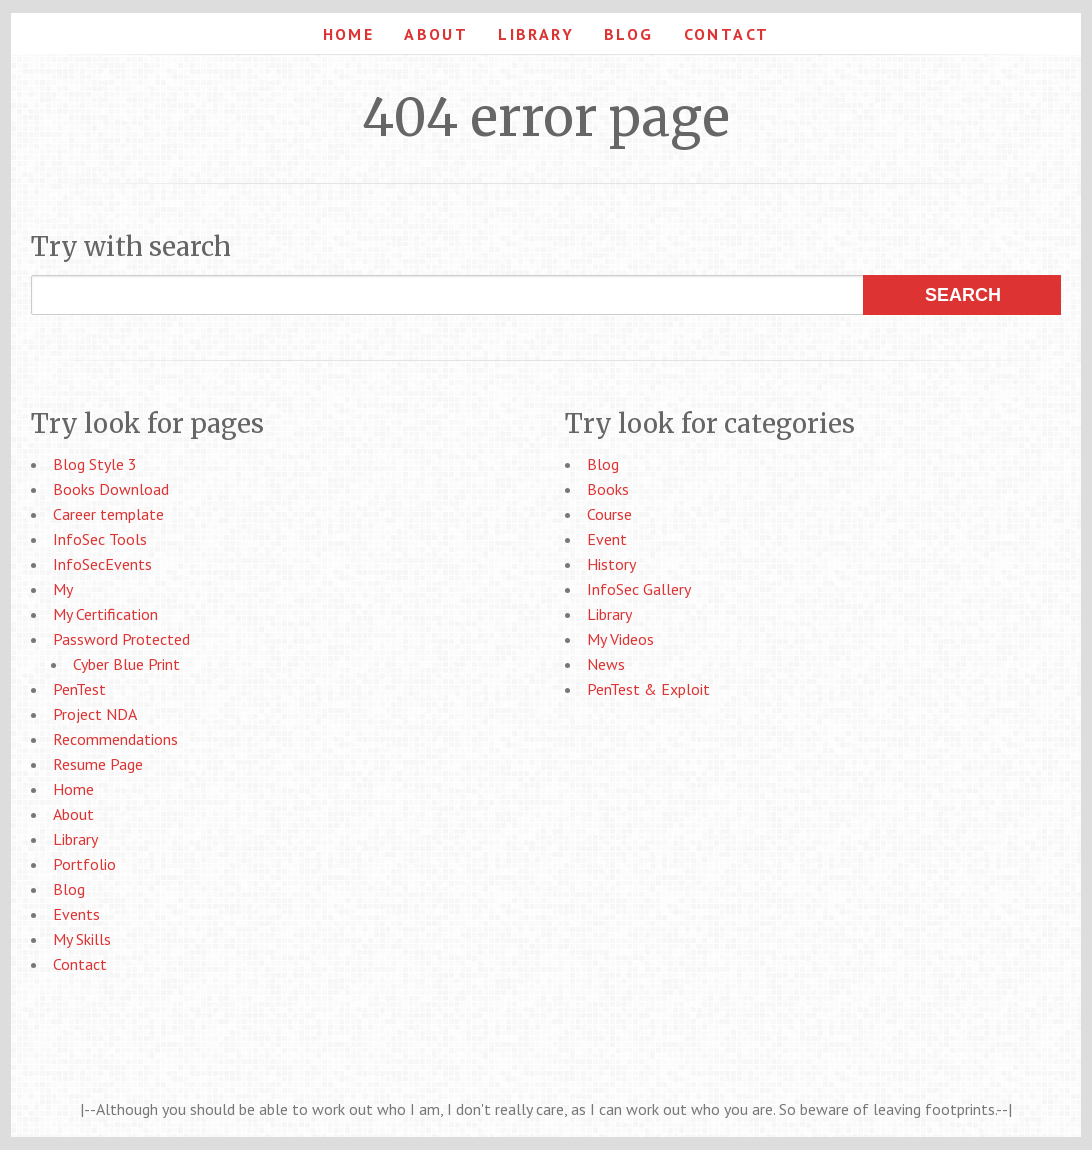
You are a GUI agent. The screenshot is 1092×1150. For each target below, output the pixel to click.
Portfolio (84, 864)
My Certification (105, 614)
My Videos (620, 639)
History (611, 564)
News (606, 664)
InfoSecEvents (102, 564)
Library (536, 34)
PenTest (79, 689)
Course (609, 514)
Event (607, 539)
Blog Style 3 (95, 464)
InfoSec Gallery (639, 589)
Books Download (111, 489)
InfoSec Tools (100, 539)
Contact (727, 34)
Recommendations (115, 739)
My (63, 589)
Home (349, 34)
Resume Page (98, 764)
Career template (108, 514)
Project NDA (95, 714)
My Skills (82, 939)
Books (608, 489)
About (436, 34)
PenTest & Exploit (648, 689)
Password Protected (121, 639)
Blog (629, 34)
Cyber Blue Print (126, 664)
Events (76, 914)
